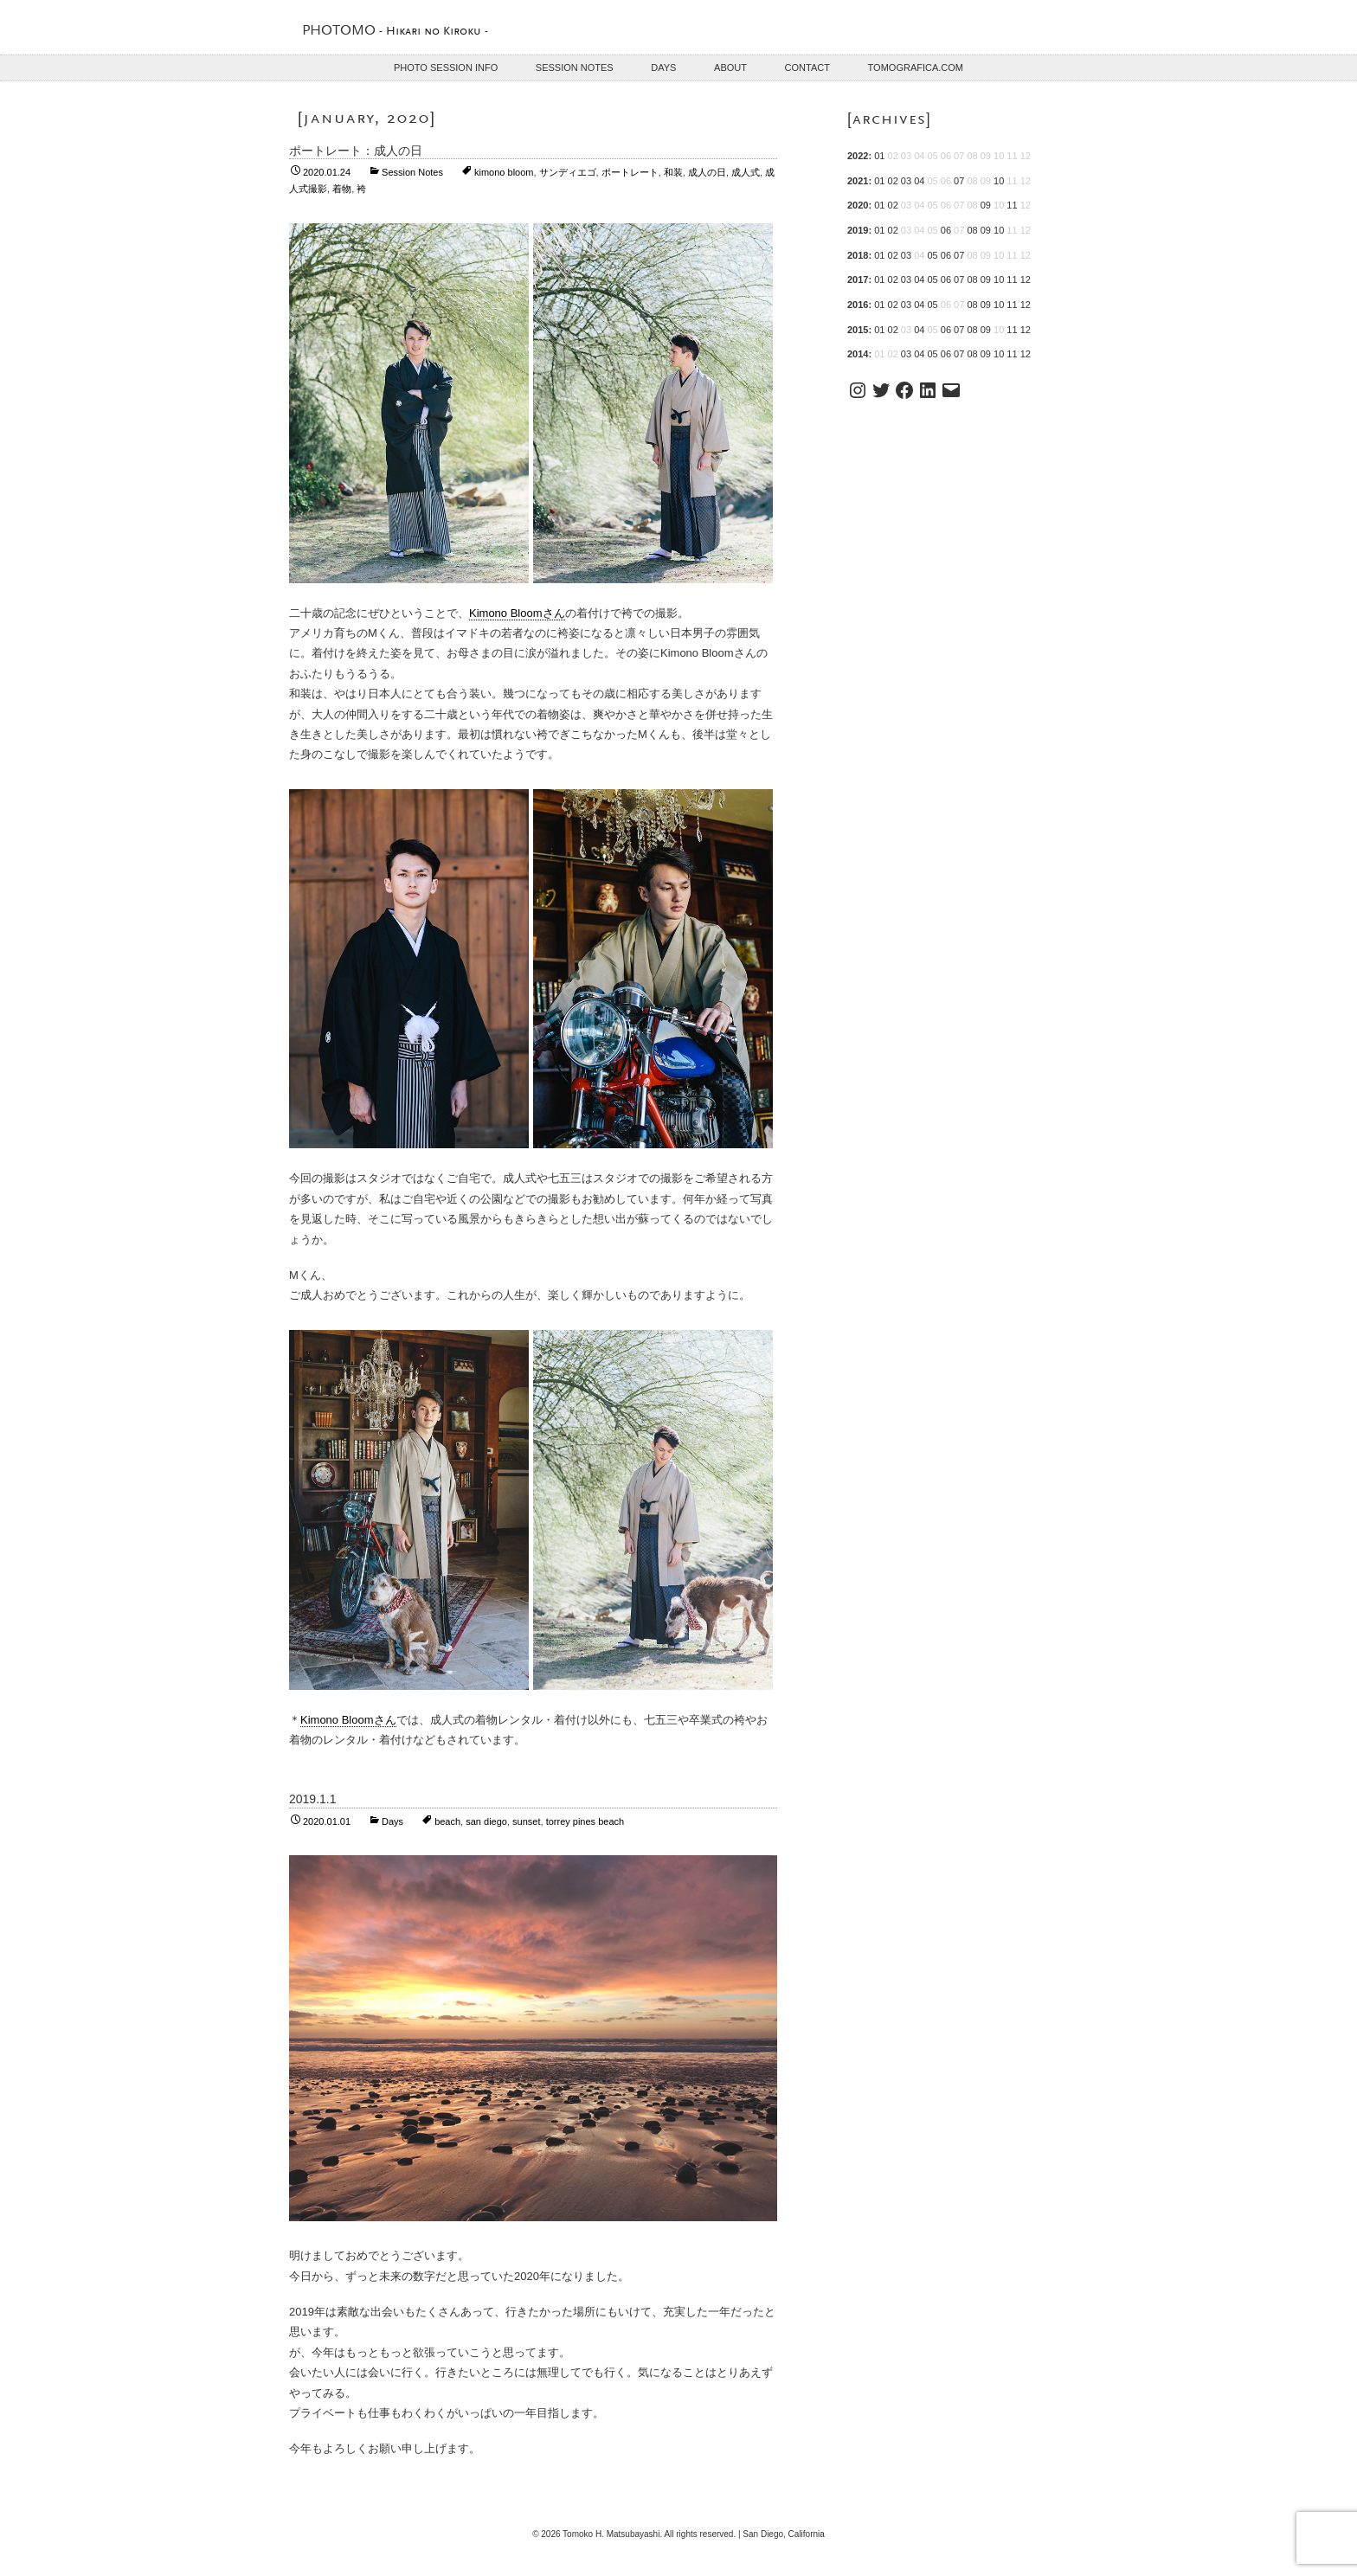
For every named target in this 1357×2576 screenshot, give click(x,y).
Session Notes (575, 67)
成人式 (745, 172)
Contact (807, 67)
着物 (341, 188)
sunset (526, 1821)
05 (932, 255)
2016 (857, 304)
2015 (857, 329)
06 (946, 230)
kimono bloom (503, 172)
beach (447, 1821)
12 (1025, 279)
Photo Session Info (446, 67)
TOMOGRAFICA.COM (915, 67)
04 (919, 181)
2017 (857, 279)
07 (959, 181)
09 (986, 205)
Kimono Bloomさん (517, 613)
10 (999, 181)
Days (663, 67)
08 (972, 230)
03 (906, 181)
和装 (673, 172)
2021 (857, 181)
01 (879, 156)
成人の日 (707, 172)
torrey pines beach (585, 1821)
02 (893, 181)
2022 (857, 156)
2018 (857, 255)
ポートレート (630, 172)
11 (1011, 205)
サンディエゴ (567, 172)
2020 (857, 205)
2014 (857, 354)
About (730, 67)
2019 (857, 230)
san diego (486, 1821)
